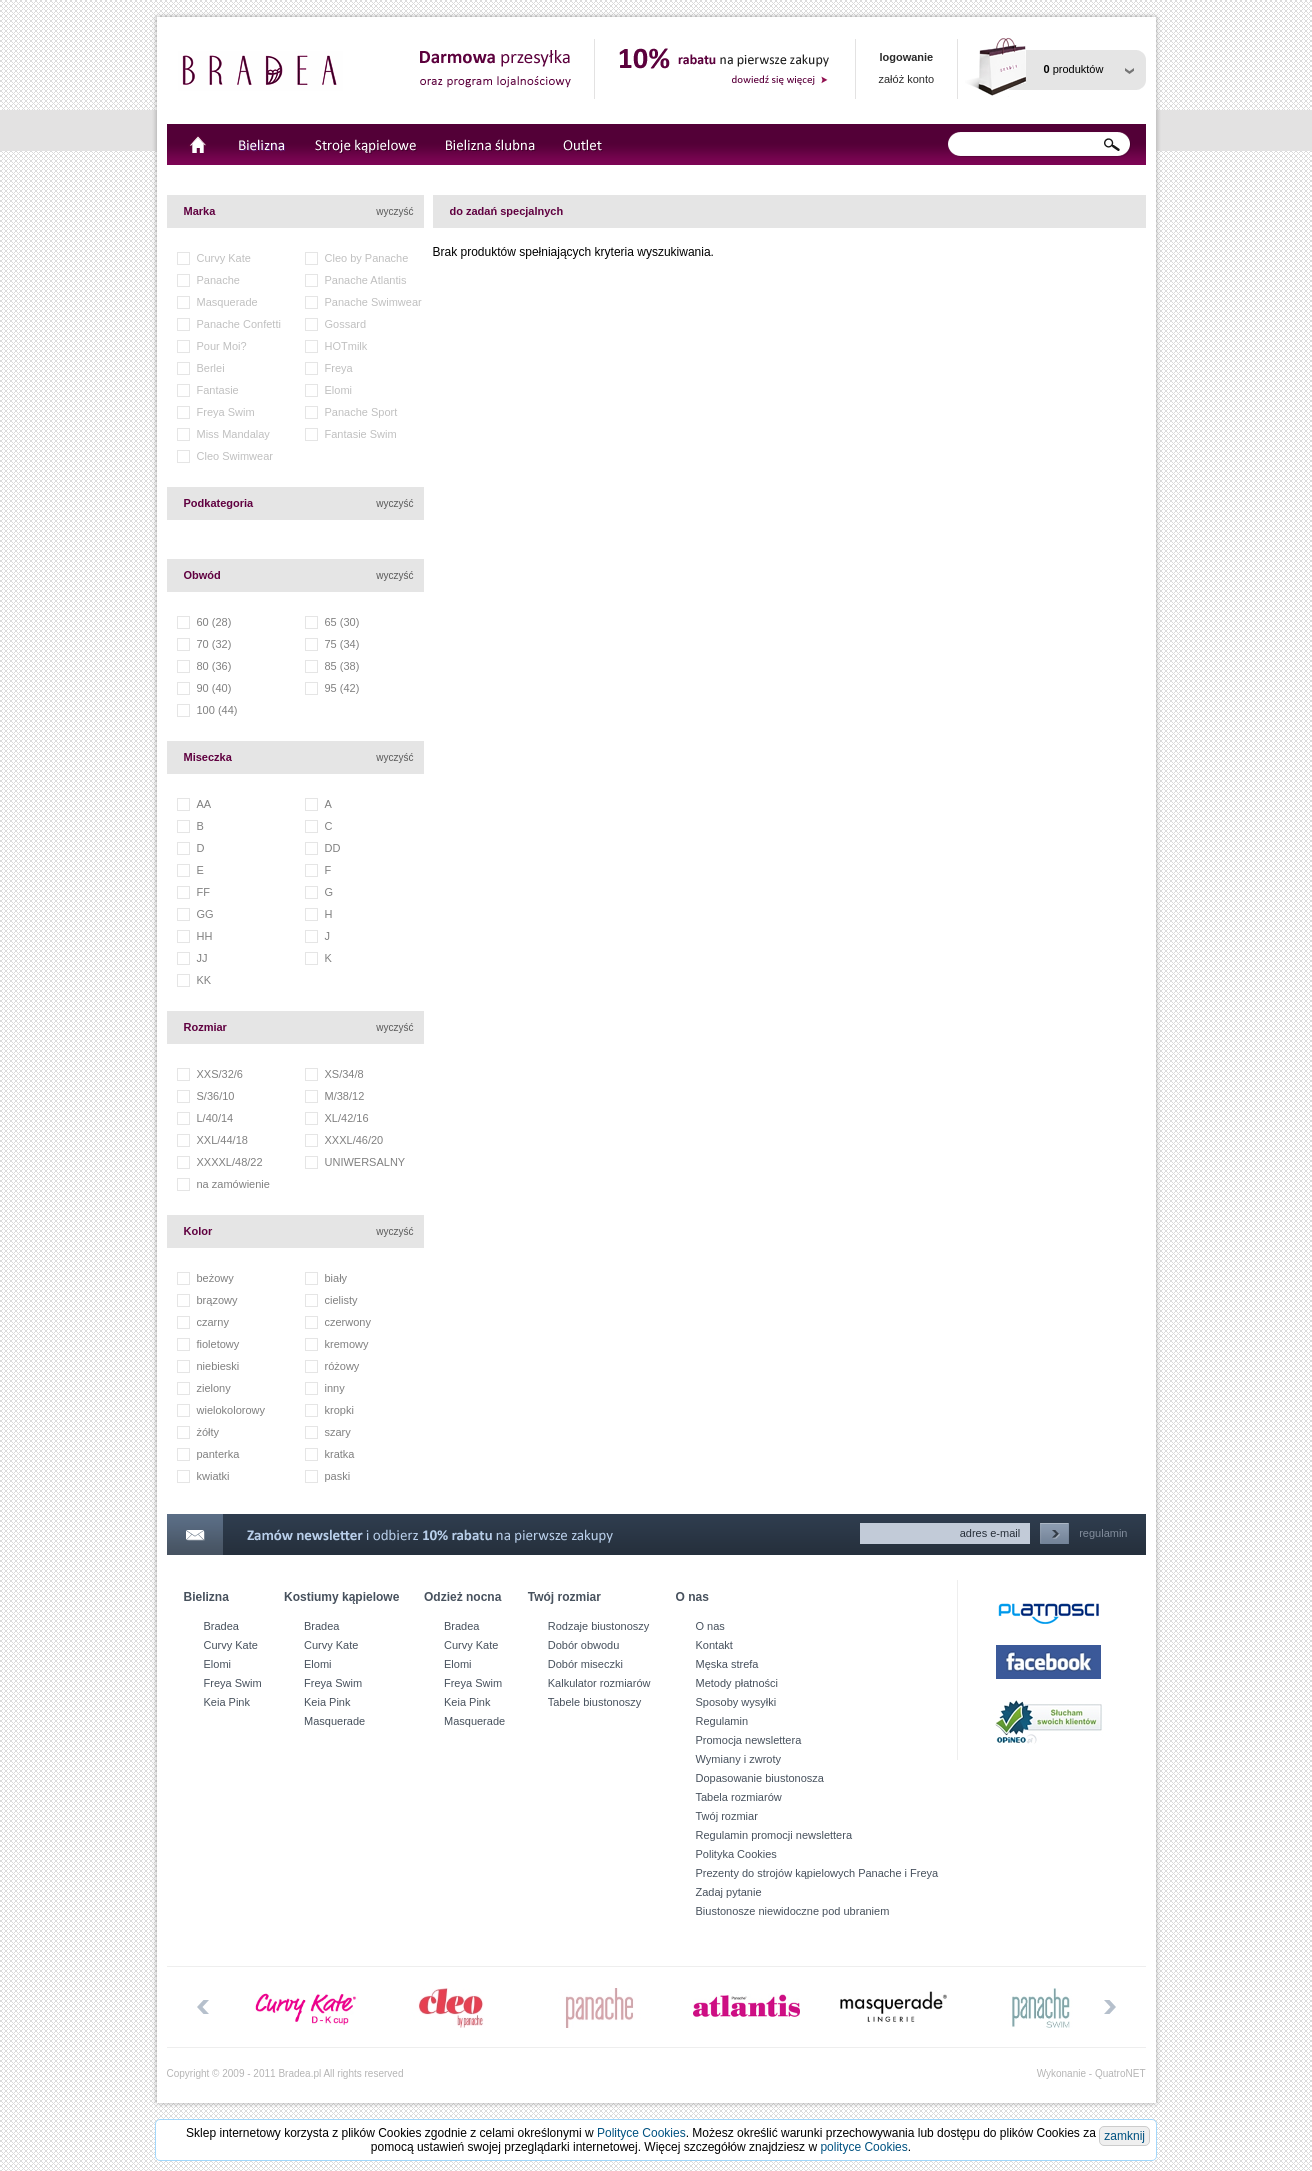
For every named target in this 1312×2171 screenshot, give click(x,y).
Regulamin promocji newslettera (774, 1835)
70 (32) (214, 644)
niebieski (218, 1366)
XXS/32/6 (220, 1074)
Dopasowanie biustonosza (760, 1778)
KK (204, 980)
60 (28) (214, 622)
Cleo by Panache (367, 258)
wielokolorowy (231, 1410)
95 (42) (342, 688)
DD (333, 848)
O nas (710, 1626)
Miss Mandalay (233, 434)
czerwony (348, 1322)
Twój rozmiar (727, 1816)
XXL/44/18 (222, 1140)
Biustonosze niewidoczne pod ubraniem (793, 1911)
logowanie (906, 57)
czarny (213, 1322)
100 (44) (217, 710)
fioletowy (218, 1344)
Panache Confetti (239, 324)
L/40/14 (215, 1118)
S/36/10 (216, 1096)
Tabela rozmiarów (739, 1797)
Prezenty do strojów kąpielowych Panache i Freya (817, 1873)
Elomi (339, 390)
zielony (214, 1388)
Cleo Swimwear (235, 456)
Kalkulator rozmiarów (599, 1683)
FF (203, 892)
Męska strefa (727, 1664)
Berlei (211, 368)
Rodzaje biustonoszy (599, 1626)
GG (205, 914)
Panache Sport (361, 412)
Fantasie (218, 390)
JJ (202, 958)
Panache (218, 280)
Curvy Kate (224, 258)
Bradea (221, 1626)
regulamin (1103, 1533)
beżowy (215, 1278)
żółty (208, 1432)
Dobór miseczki (585, 1664)
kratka (340, 1454)
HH (205, 936)
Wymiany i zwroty (738, 1759)
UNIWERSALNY (365, 1162)
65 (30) (342, 622)
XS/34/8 (344, 1074)
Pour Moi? (222, 346)
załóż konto (907, 79)
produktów (1074, 69)
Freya (339, 368)
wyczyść (394, 211)
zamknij (1124, 2136)
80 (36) (214, 666)
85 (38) (342, 666)
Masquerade (227, 302)
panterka (218, 1454)
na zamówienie (233, 1184)
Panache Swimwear (373, 302)
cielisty (341, 1300)
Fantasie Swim (361, 434)
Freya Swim (226, 412)
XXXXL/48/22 (230, 1162)
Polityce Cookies (641, 2133)
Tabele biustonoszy (595, 1702)
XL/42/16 (347, 1118)
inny (335, 1388)
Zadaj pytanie (729, 1892)
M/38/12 (345, 1096)
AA (204, 804)
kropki (339, 1410)
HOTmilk (346, 346)
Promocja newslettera (749, 1740)
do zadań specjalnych (507, 211)
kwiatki (213, 1476)
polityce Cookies (863, 2147)
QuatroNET (1120, 2073)
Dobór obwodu (584, 1645)
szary (338, 1432)
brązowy (217, 1300)
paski (338, 1476)
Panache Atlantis (366, 280)
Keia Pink (227, 1702)
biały (336, 1278)
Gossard (346, 324)
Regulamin (722, 1721)
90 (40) (214, 688)
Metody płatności (737, 1683)
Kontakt (714, 1645)
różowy (342, 1366)
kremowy (347, 1344)
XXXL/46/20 (354, 1140)
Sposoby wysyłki (736, 1702)
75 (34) (342, 644)
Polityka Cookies (736, 1854)
